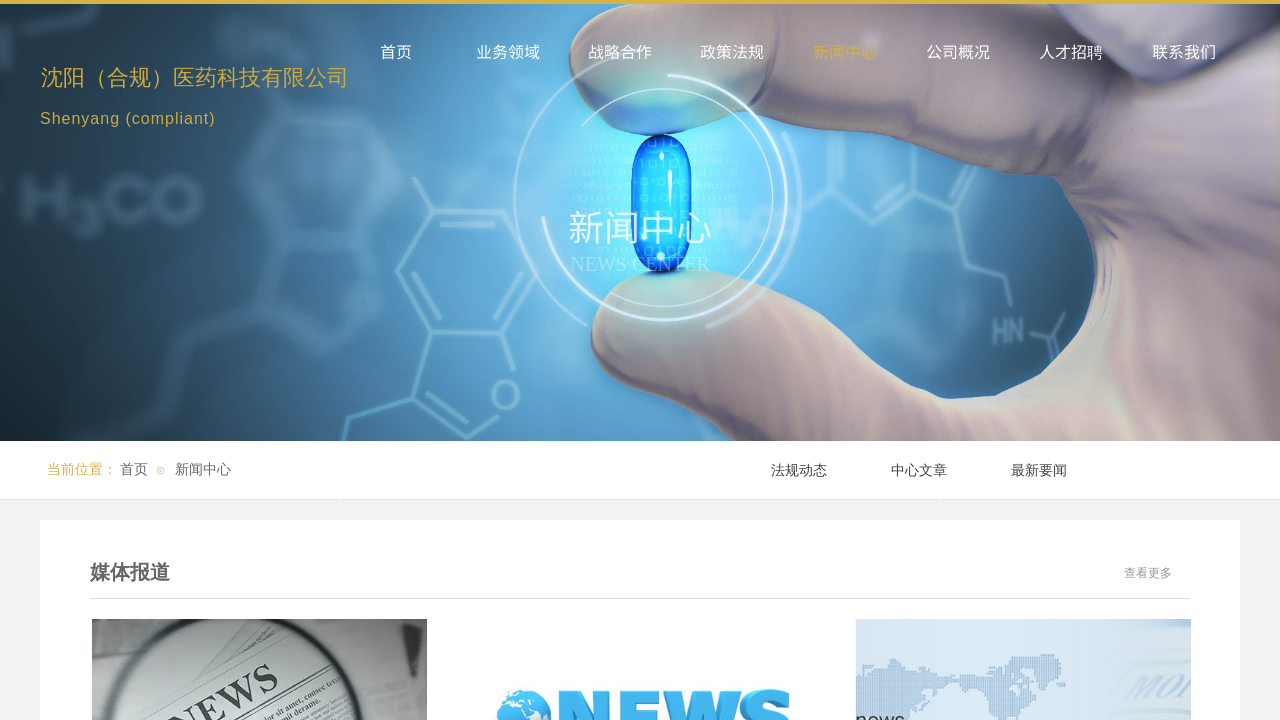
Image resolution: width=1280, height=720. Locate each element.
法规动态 (799, 470)
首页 (134, 469)
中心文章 (919, 470)
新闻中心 (203, 469)
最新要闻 (1039, 470)
